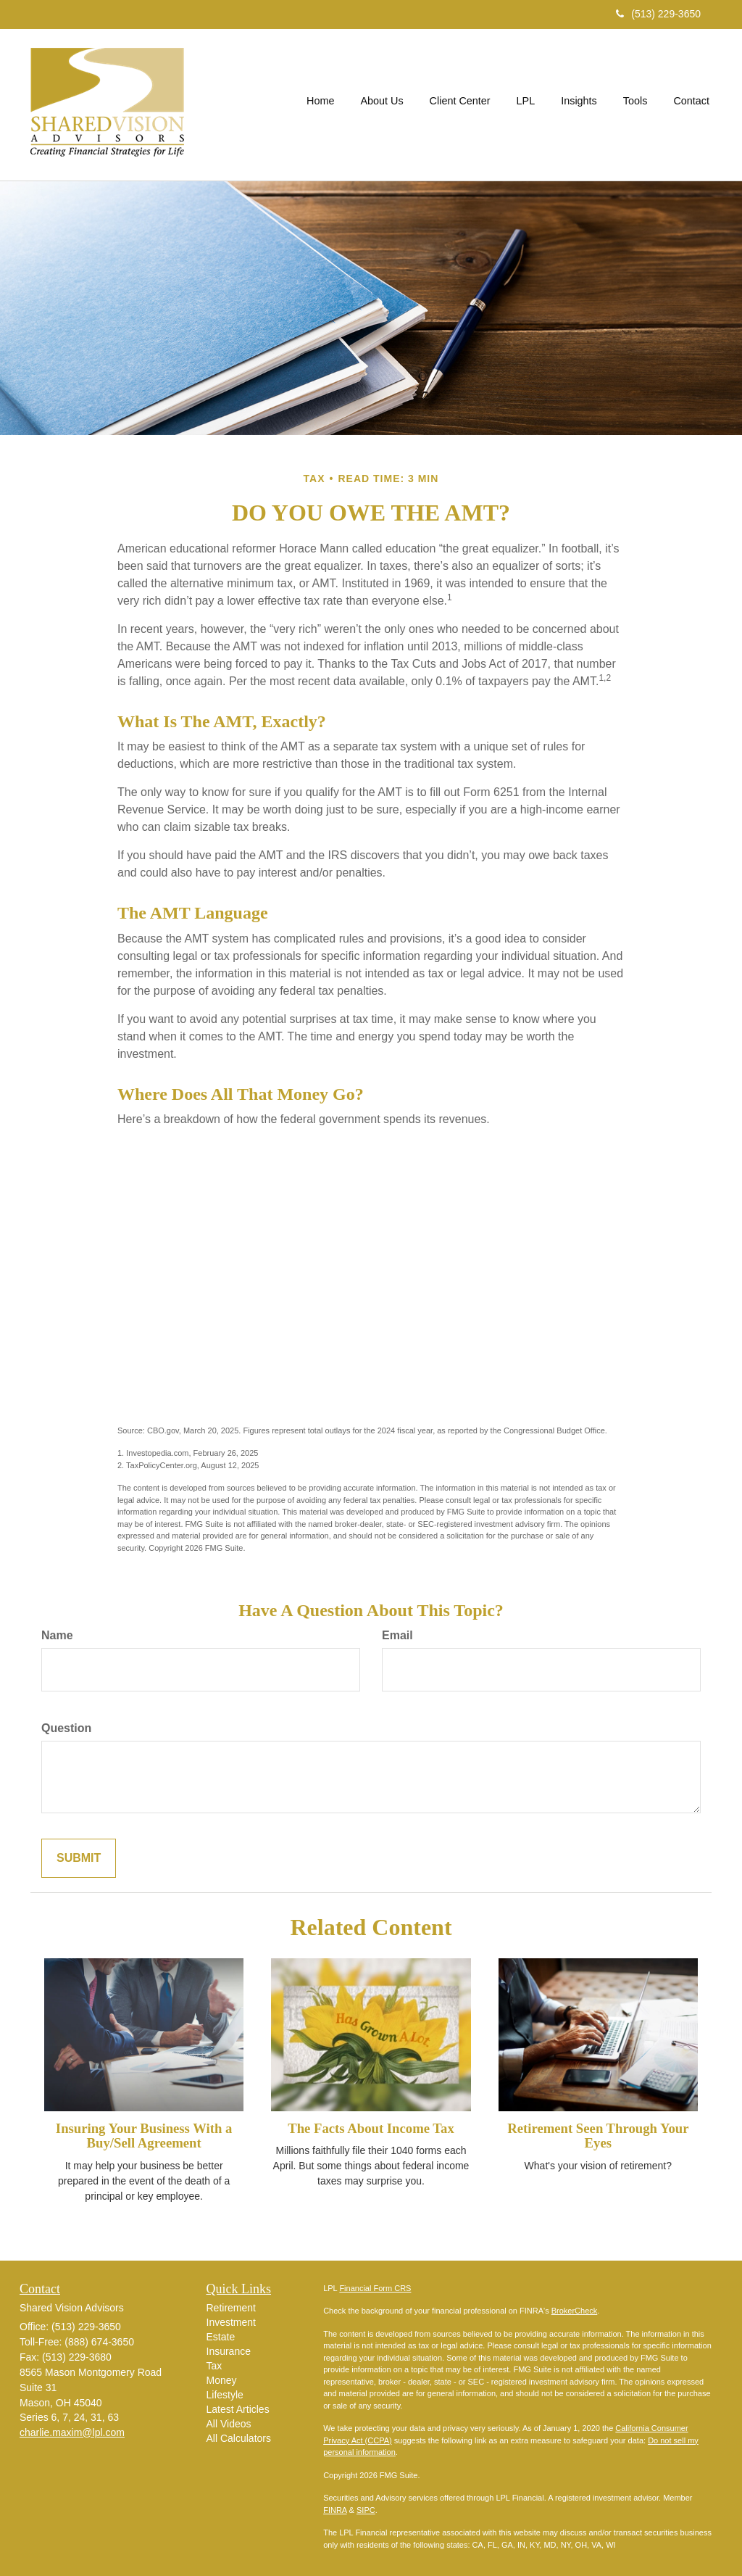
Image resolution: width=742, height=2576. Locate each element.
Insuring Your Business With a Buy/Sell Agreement (144, 2136)
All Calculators (239, 2438)
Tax (214, 2366)
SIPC (366, 2510)
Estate (221, 2337)
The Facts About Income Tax (371, 2128)
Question (66, 1728)
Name (57, 1635)
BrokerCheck (574, 2310)
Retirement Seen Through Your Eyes (597, 2136)
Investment (231, 2322)
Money (222, 2380)
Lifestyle (225, 2395)
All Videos (229, 2424)
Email (397, 1635)
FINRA (334, 2510)
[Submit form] (78, 1859)
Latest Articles (238, 2409)
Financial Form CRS (375, 2288)
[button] (381, 104)
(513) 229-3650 (658, 14)
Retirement (231, 2308)
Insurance (229, 2351)
